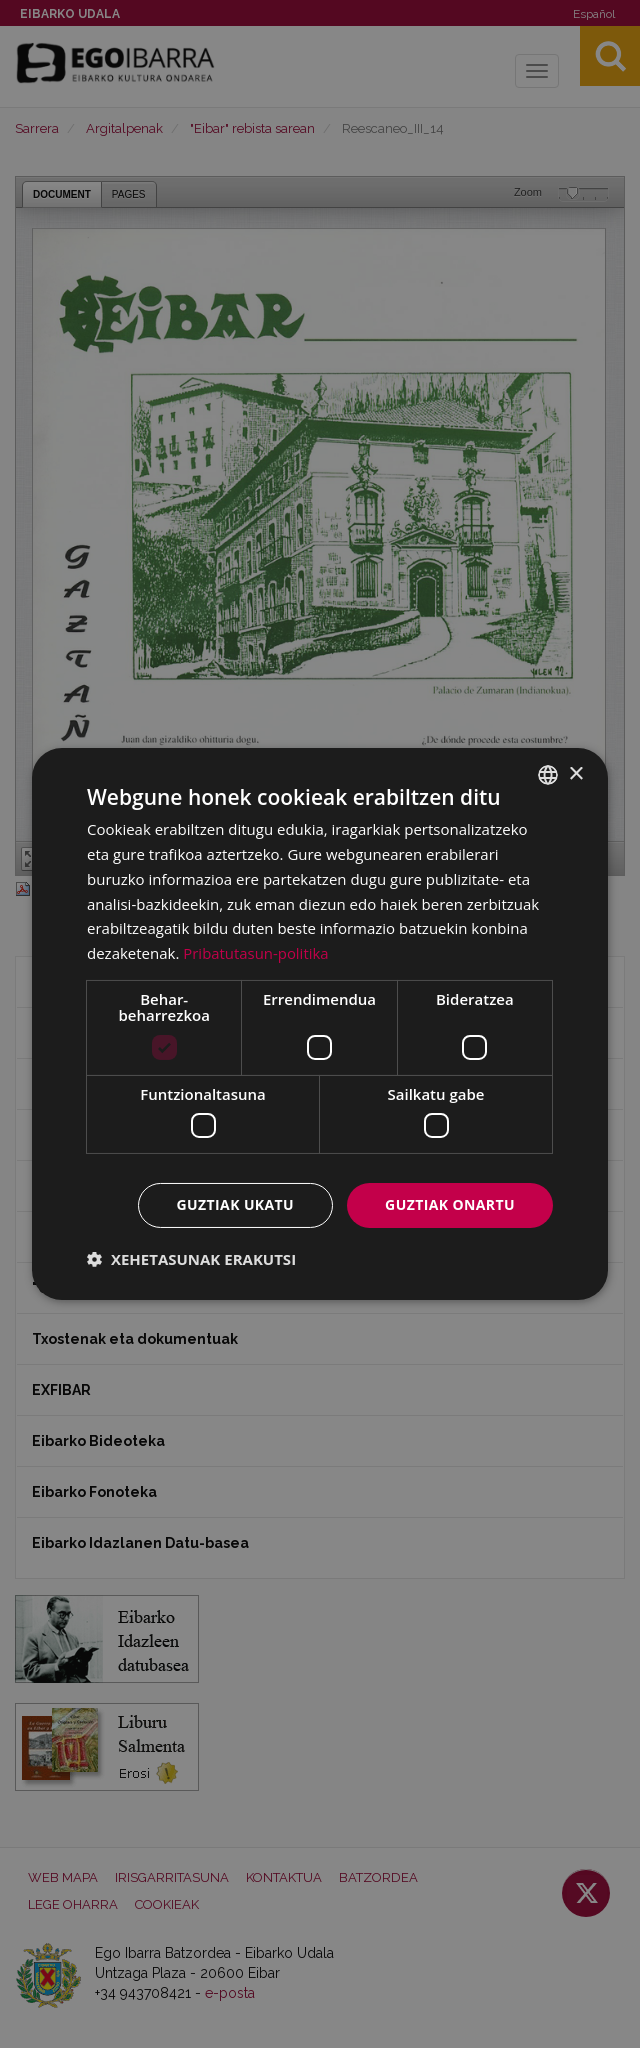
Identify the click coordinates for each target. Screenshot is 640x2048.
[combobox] (548, 775)
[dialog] (320, 1024)
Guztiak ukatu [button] (236, 1204)
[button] (191, 1259)
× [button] (575, 773)
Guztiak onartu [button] (450, 1204)
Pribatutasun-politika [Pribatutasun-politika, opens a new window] (256, 953)
